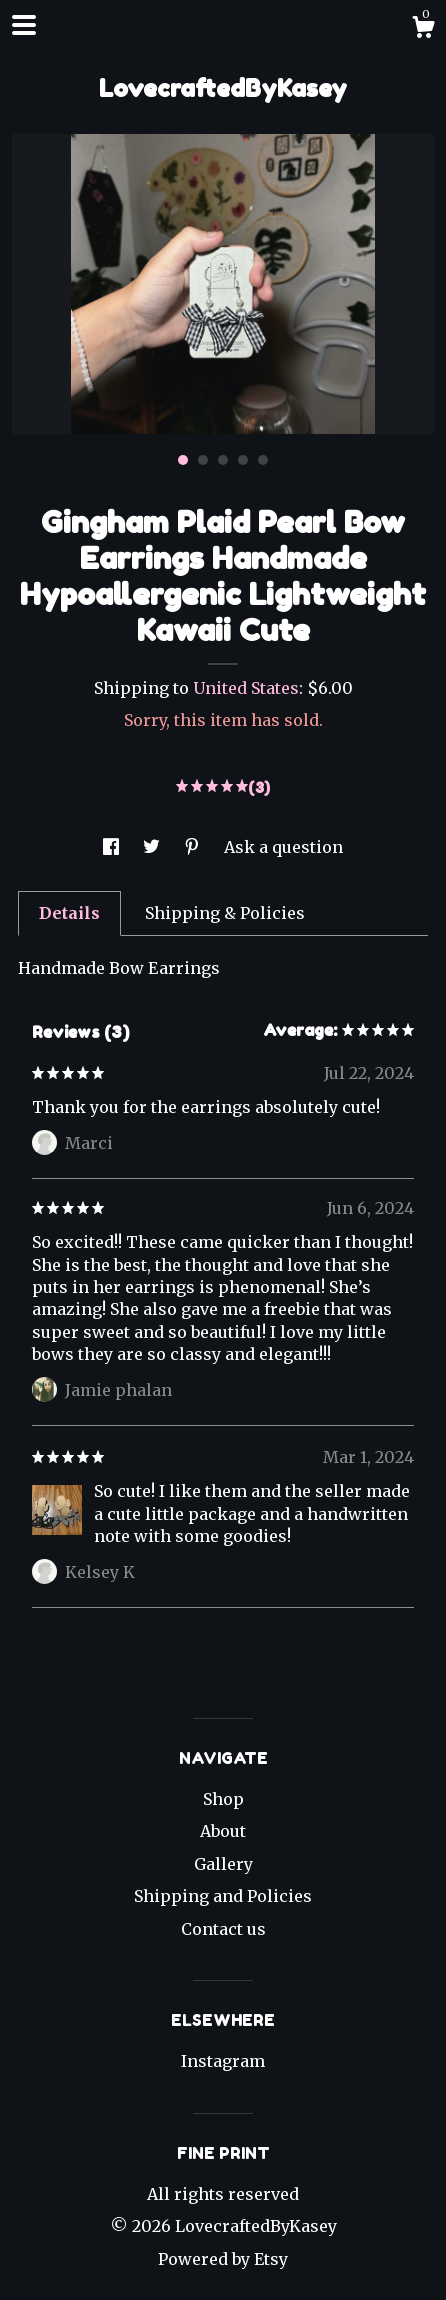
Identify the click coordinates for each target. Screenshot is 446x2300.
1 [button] (183, 460)
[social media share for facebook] (113, 847)
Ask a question (283, 847)
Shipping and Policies (223, 1896)
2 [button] (203, 460)
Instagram (223, 2061)
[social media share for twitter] (153, 847)
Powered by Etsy (223, 2259)
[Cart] (423, 30)
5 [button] (263, 460)
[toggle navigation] (24, 25)
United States (246, 688)
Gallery (223, 1864)
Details (69, 913)
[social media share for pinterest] (194, 847)
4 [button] (243, 460)
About (223, 1831)
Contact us (223, 1929)
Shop (223, 1799)
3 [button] (223, 460)
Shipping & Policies (225, 913)
